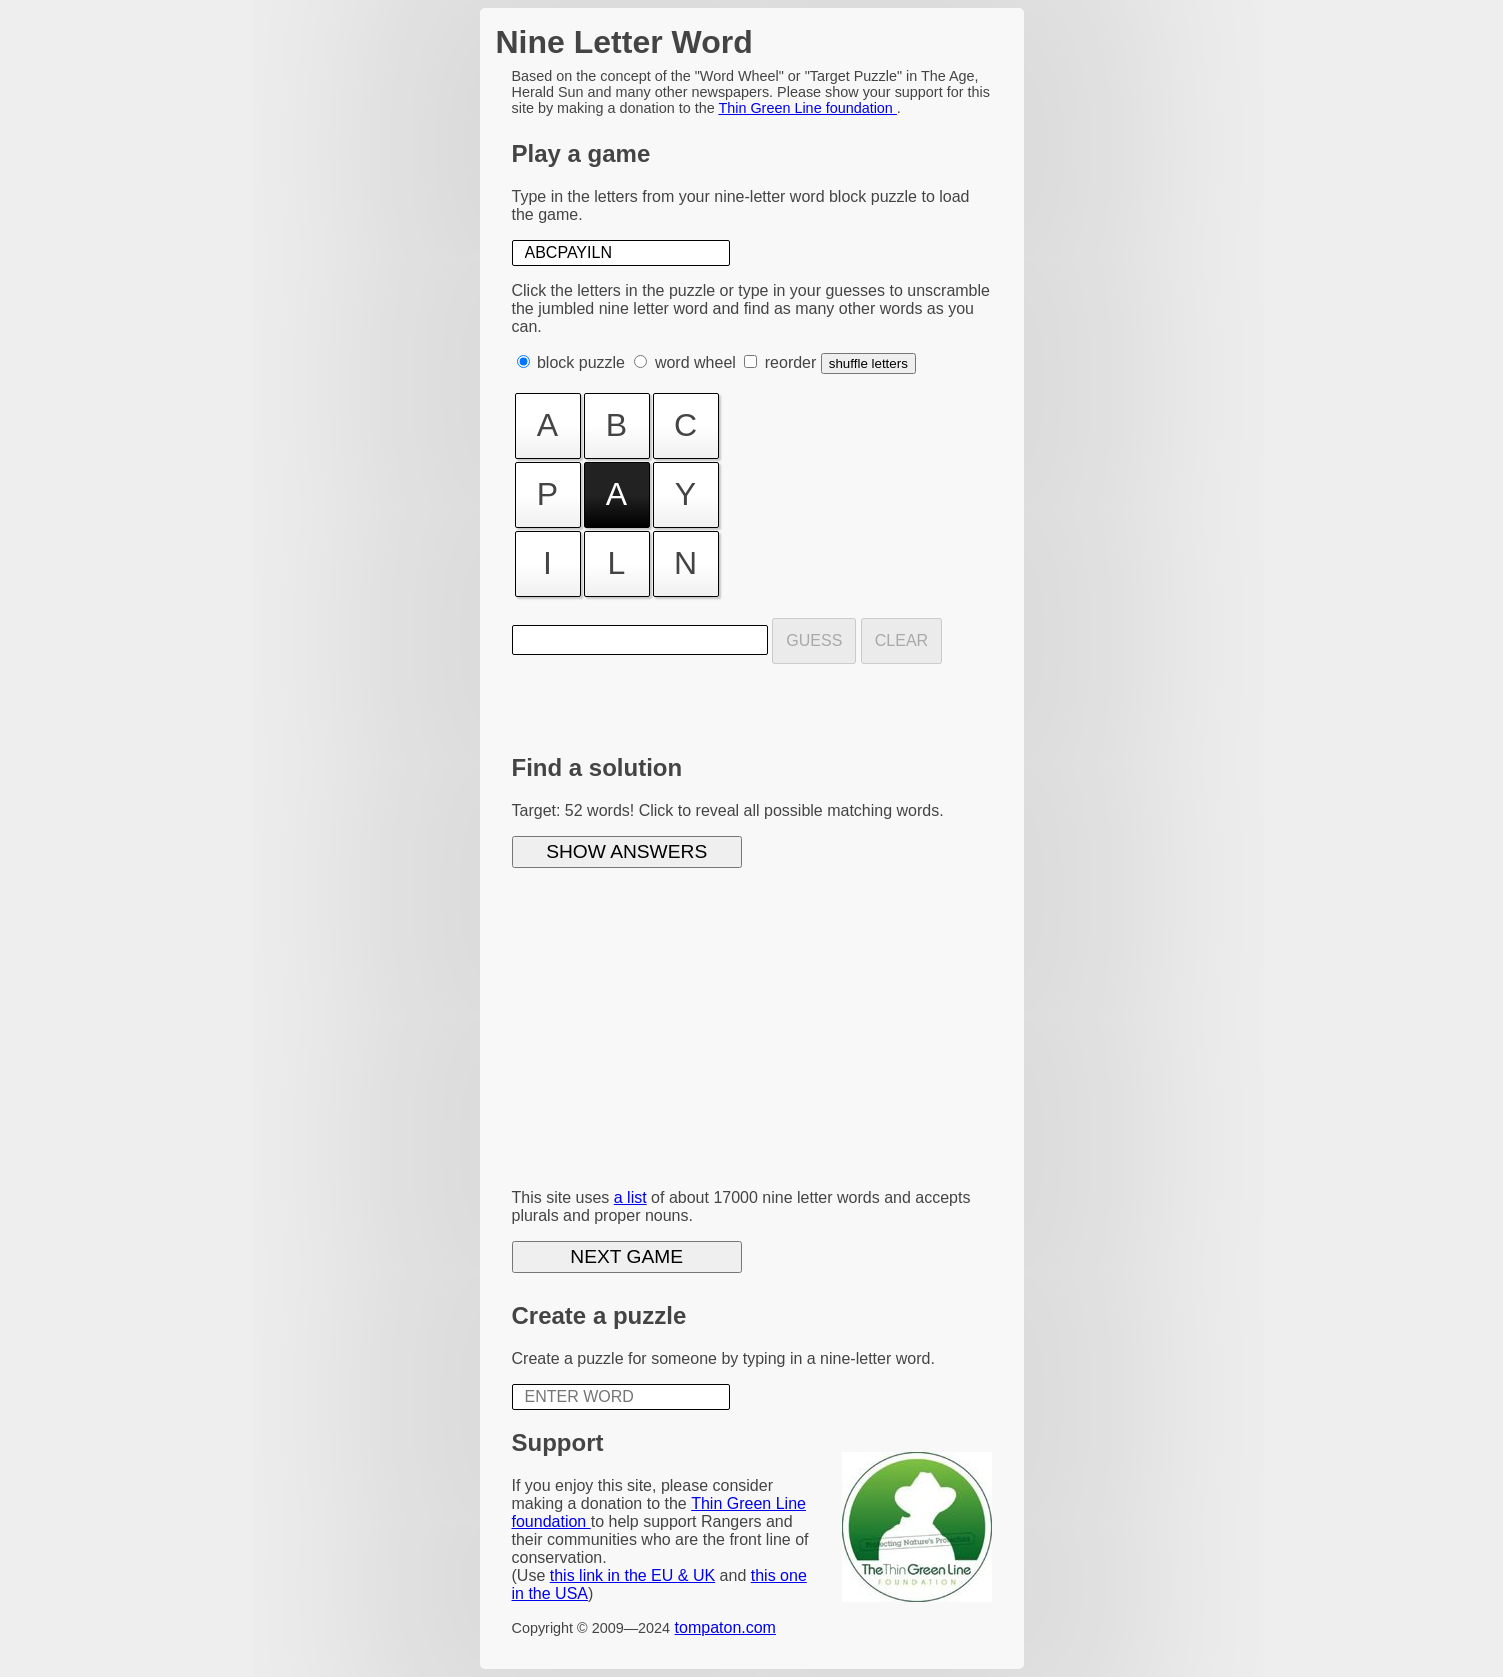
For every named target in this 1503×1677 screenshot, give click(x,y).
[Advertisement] (752, 1033)
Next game (626, 1256)
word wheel (695, 362)
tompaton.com (725, 1627)
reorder (791, 362)
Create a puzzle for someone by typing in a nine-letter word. (723, 1358)
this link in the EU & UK (632, 1575)
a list (630, 1197)
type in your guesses (811, 290)
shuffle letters (868, 363)
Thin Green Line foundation (807, 108)
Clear (901, 640)
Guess (814, 640)
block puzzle (581, 362)
